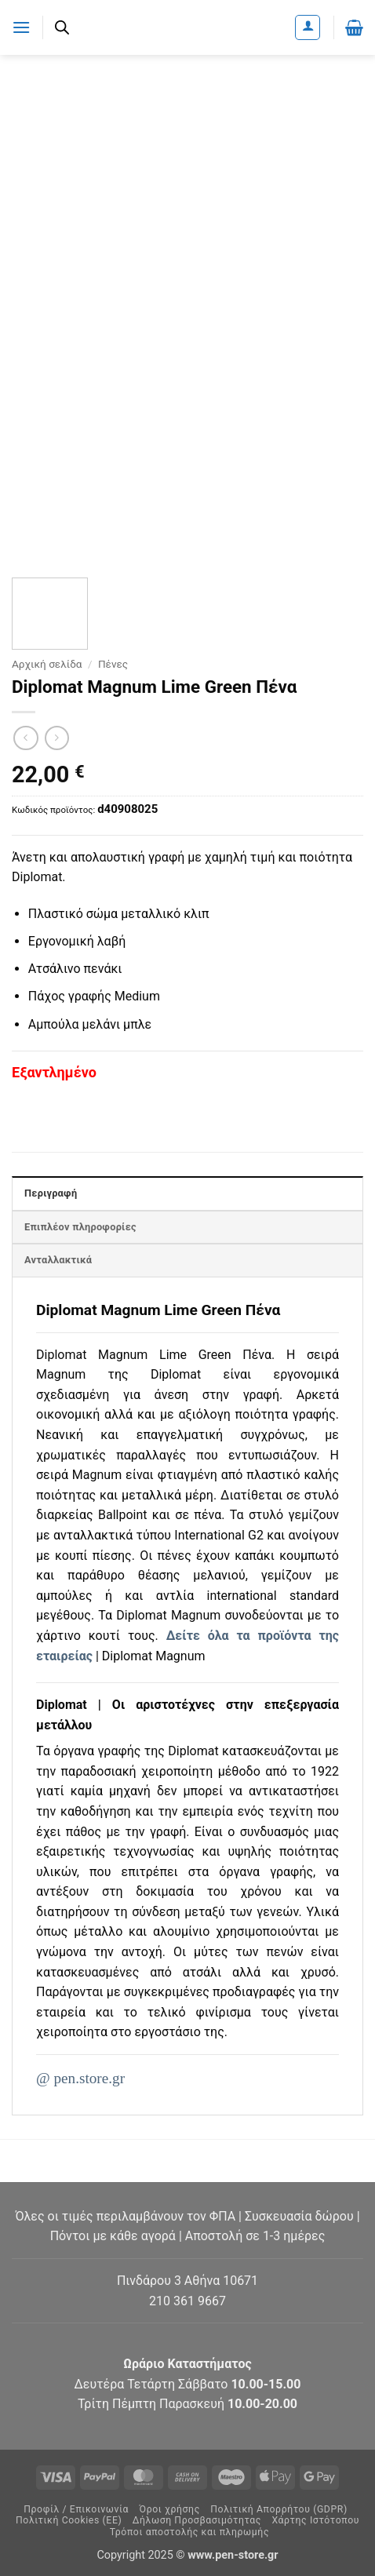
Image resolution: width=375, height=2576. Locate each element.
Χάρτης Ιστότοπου (315, 2520)
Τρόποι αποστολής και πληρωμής (189, 2532)
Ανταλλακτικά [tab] (58, 1260)
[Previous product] (57, 738)
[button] (21, 27)
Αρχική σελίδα (47, 664)
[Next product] (25, 738)
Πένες (113, 664)
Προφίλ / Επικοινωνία (76, 2509)
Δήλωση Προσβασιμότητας (197, 2520)
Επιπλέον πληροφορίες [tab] (80, 1227)
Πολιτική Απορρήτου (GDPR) (279, 2509)
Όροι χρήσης (170, 2509)
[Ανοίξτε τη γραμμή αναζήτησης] (62, 27)
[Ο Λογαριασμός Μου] (307, 27)
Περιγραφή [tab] (50, 1193)
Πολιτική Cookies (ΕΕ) (69, 2520)
